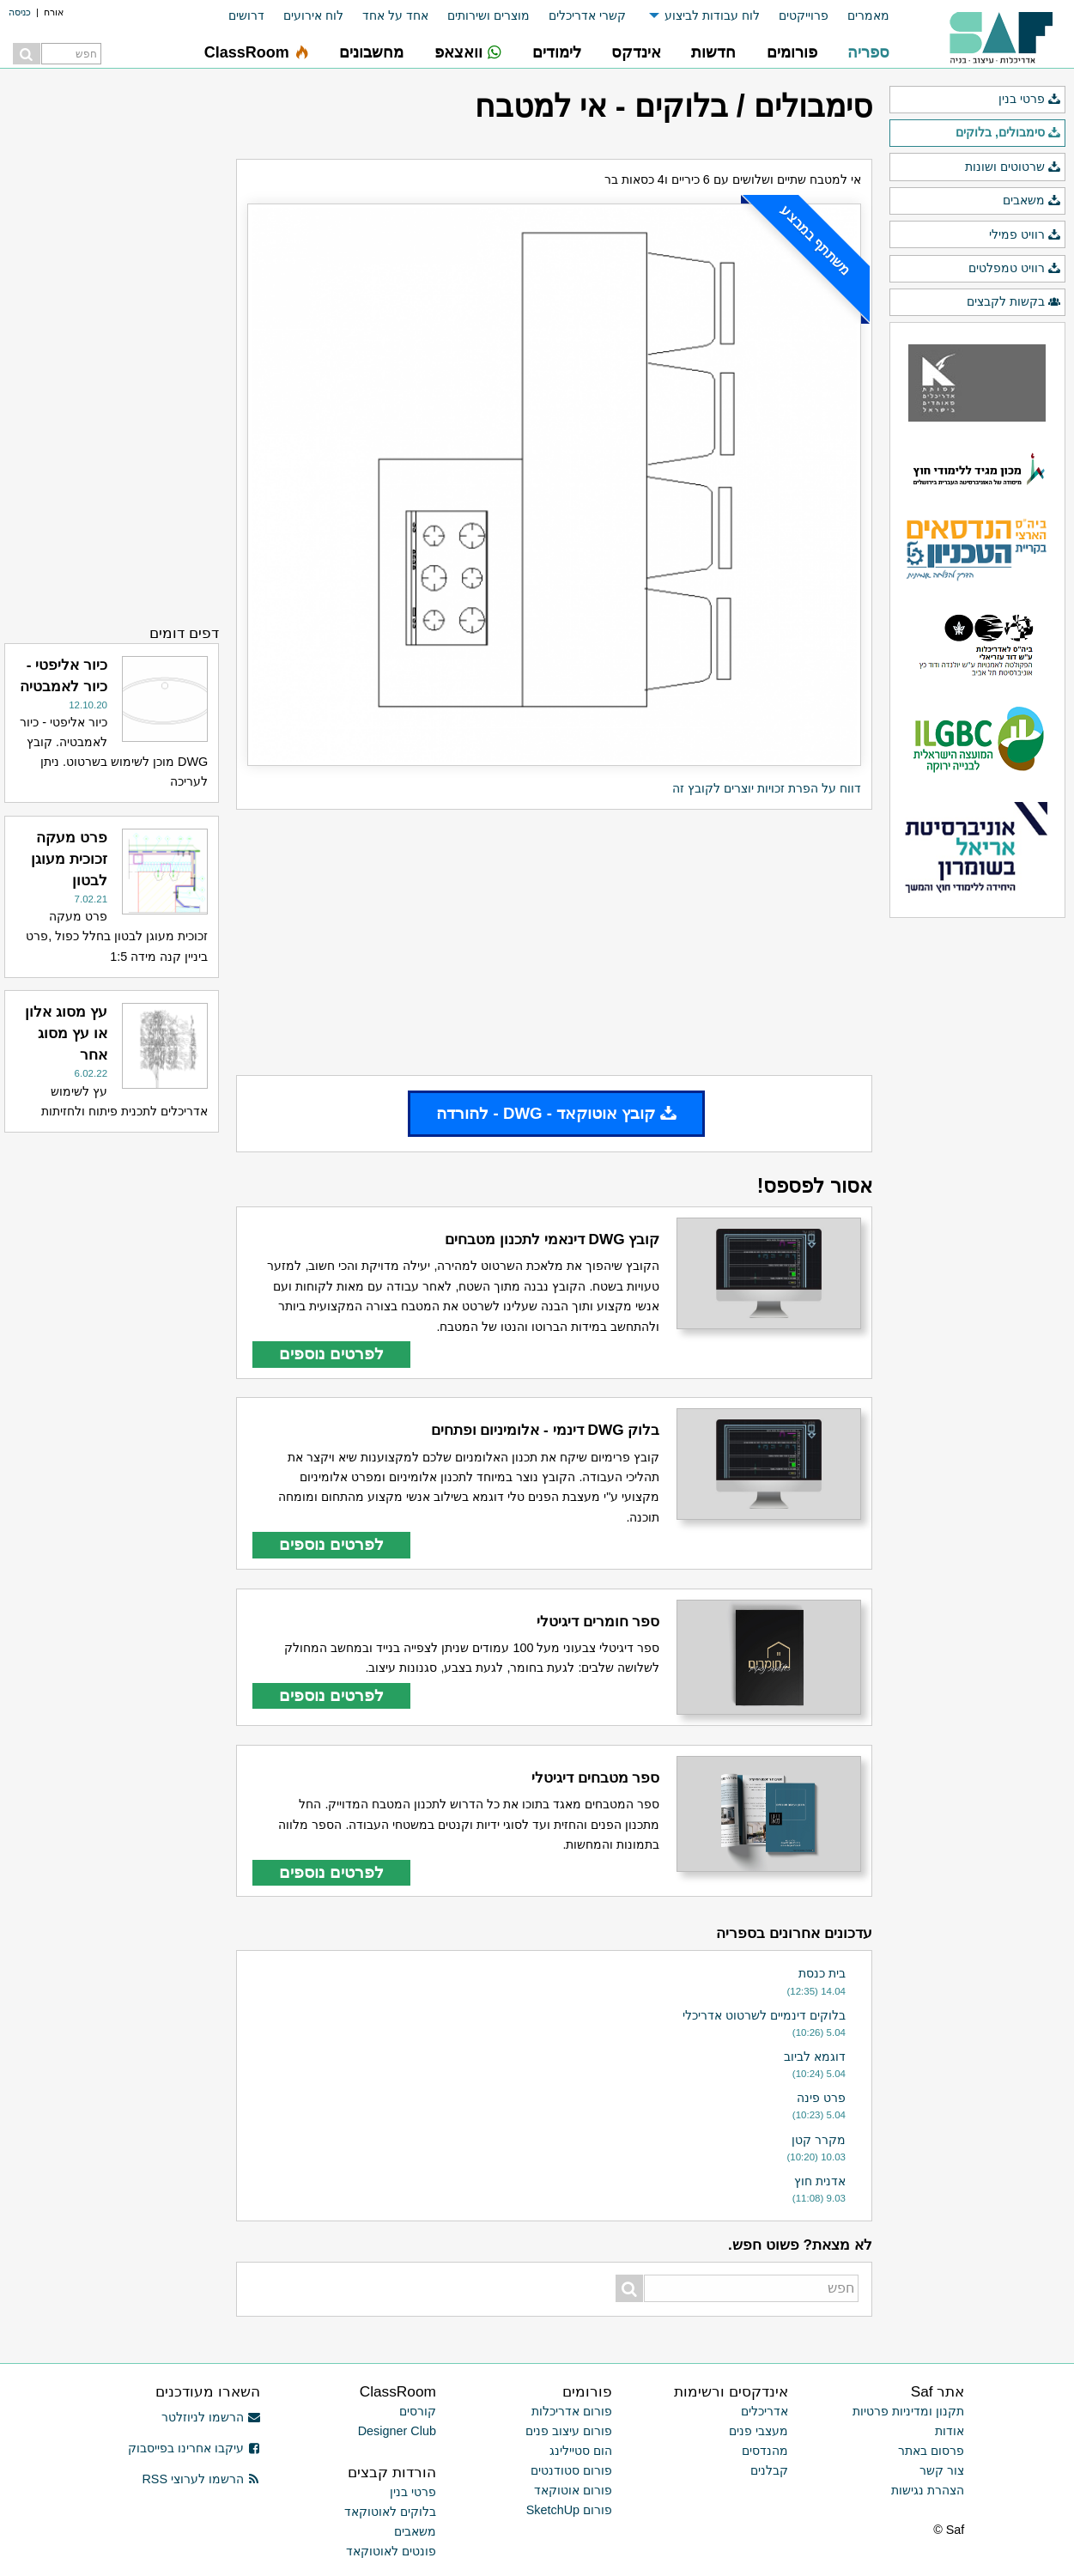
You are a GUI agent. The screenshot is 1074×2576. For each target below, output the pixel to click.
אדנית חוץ (820, 2181)
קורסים (417, 2411)
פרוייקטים (803, 15)
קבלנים (769, 2470)
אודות (949, 2431)
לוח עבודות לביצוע (712, 15)
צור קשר (941, 2470)
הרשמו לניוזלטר (210, 2417)
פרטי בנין (1029, 99)
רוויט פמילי (1025, 235)
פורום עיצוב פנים (568, 2431)
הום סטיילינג (580, 2451)
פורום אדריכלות (571, 2411)
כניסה (20, 12)
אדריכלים (764, 2411)
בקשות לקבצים (1014, 302)
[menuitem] (858, 16)
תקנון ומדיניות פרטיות (908, 2411)
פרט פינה (821, 2098)
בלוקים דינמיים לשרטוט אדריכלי (764, 2015)
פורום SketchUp (569, 2510)
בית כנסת (822, 1973)
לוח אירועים (313, 15)
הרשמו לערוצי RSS (200, 2479)
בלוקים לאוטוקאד (390, 2511)
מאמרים (868, 15)
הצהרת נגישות (927, 2490)
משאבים (1032, 200)
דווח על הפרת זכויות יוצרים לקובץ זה (766, 788)
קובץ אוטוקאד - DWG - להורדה (556, 1113)
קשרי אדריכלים (587, 15)
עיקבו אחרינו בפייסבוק (194, 2448)
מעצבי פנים (758, 2431)
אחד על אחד (395, 15)
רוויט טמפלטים (1014, 268)
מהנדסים (765, 2451)
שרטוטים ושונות (1013, 167)
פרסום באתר (931, 2451)
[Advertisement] (554, 942)
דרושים (246, 15)
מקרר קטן (819, 2140)
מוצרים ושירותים (488, 15)
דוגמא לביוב (815, 2056)
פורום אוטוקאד (573, 2490)
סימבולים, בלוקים (1008, 133)
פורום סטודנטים (571, 2470)
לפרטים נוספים (331, 1354)
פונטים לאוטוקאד (391, 2551)
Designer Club (397, 2431)
